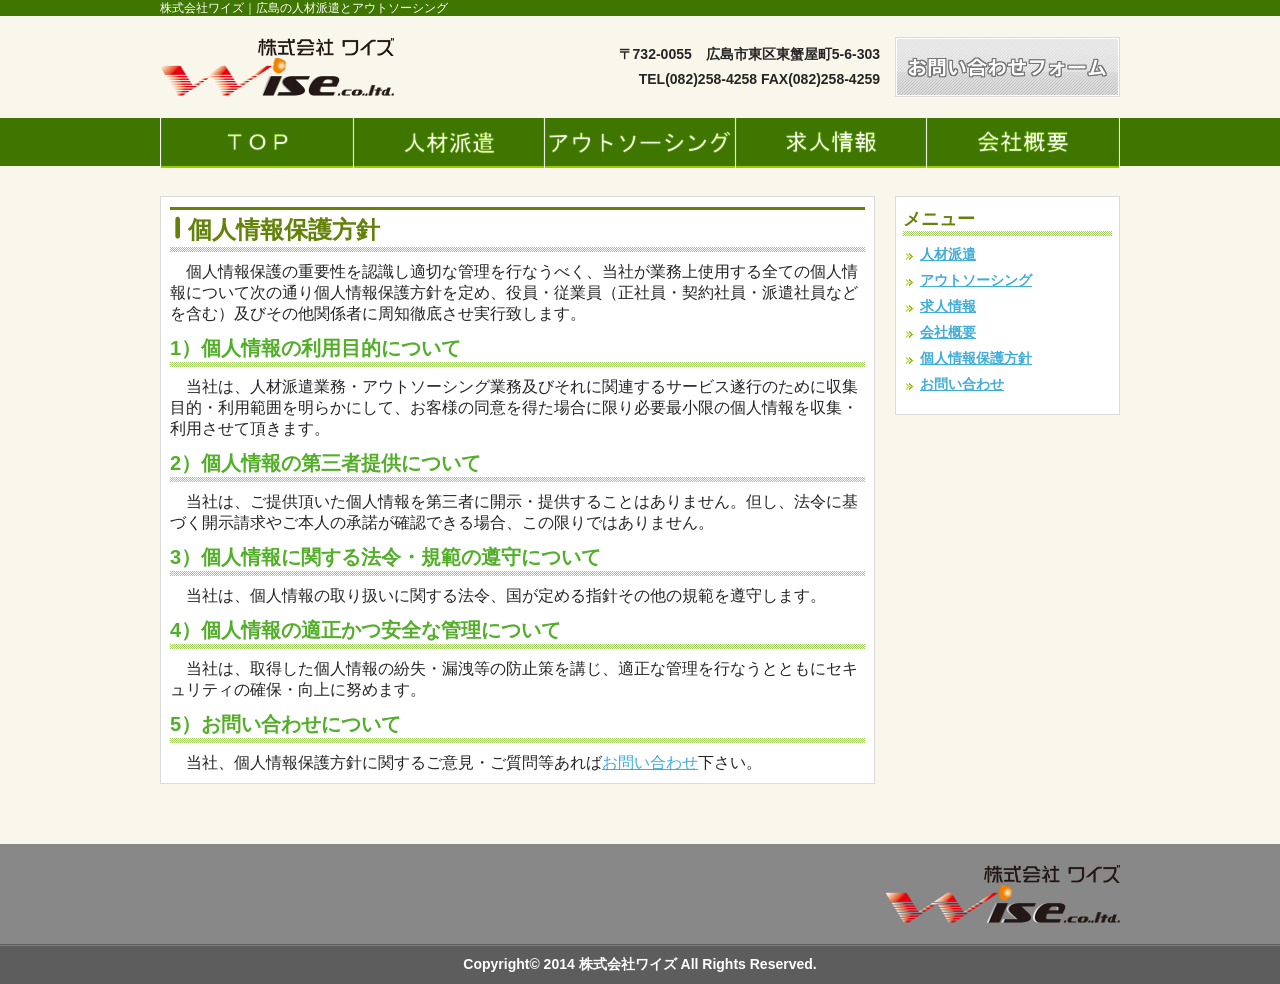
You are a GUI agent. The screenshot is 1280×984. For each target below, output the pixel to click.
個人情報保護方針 (976, 358)
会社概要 (948, 332)
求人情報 (948, 306)
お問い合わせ (650, 762)
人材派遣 (948, 254)
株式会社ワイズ (630, 964)
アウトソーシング (976, 280)
